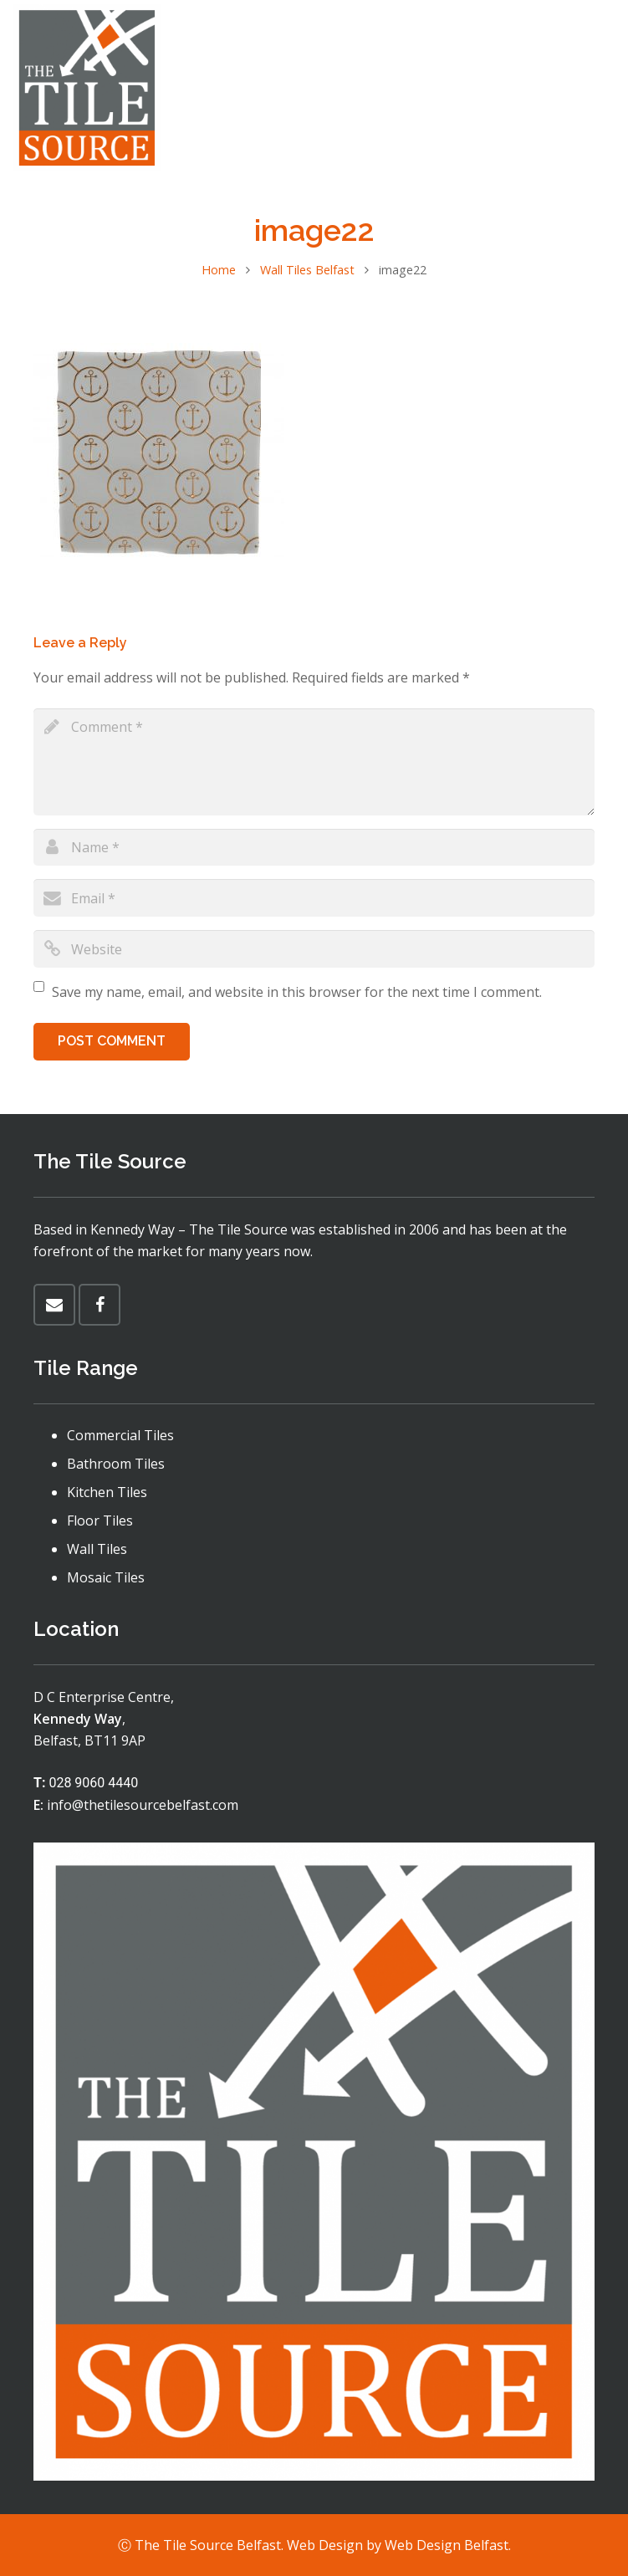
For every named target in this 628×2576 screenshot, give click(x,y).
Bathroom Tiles (116, 1463)
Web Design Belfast (446, 2545)
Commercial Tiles (120, 1435)
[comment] (314, 761)
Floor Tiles (100, 1520)
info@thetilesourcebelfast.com (142, 1805)
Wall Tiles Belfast (307, 270)
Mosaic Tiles (106, 1577)
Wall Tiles (97, 1549)
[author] (314, 847)
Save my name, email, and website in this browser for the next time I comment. (297, 992)
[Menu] (547, 88)
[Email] (54, 1305)
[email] (314, 898)
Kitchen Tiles (107, 1492)
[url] (314, 949)
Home (219, 270)
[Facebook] (600, 88)
